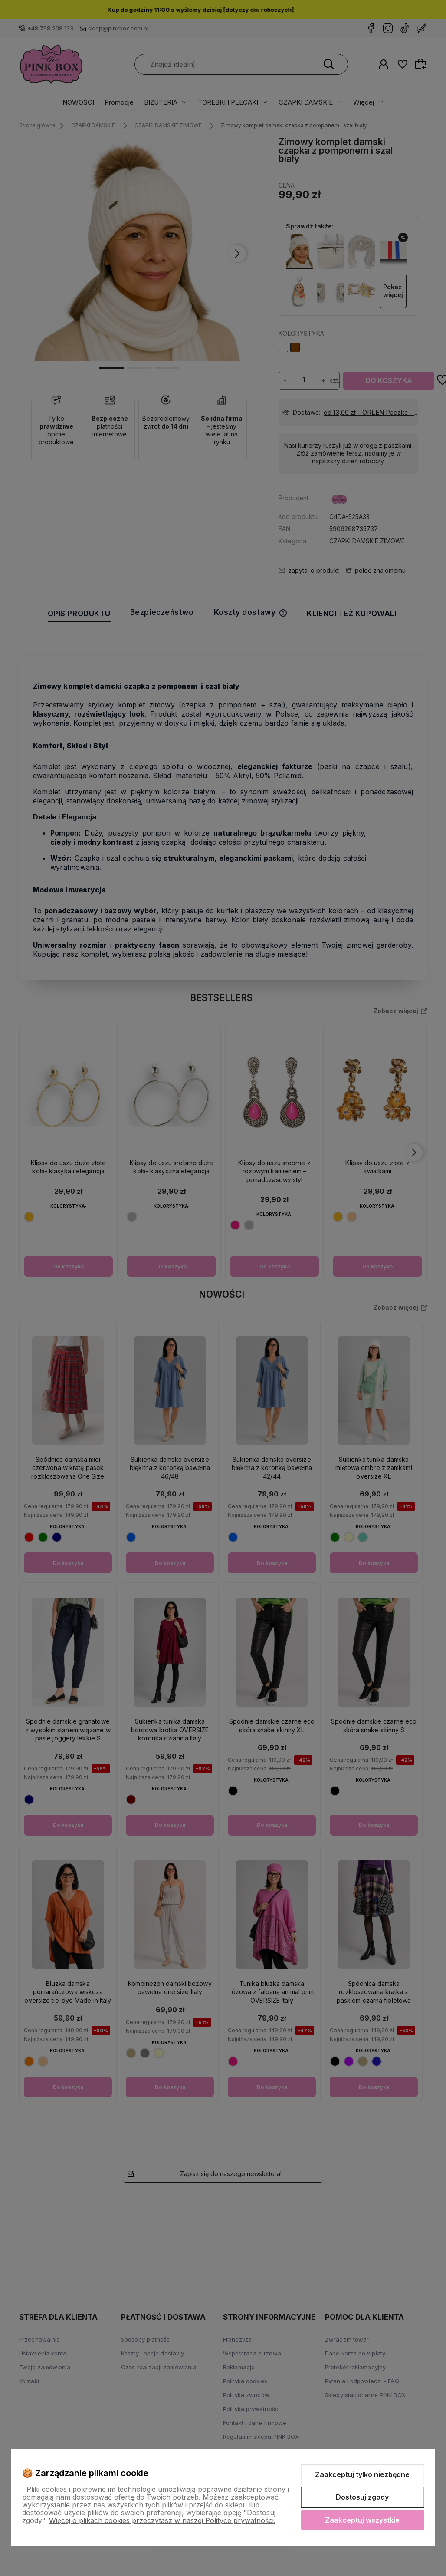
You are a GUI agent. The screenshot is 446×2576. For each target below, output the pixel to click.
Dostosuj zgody (362, 2497)
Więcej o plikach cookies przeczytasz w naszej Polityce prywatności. (162, 2520)
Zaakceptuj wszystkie (362, 2520)
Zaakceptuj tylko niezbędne (362, 2474)
